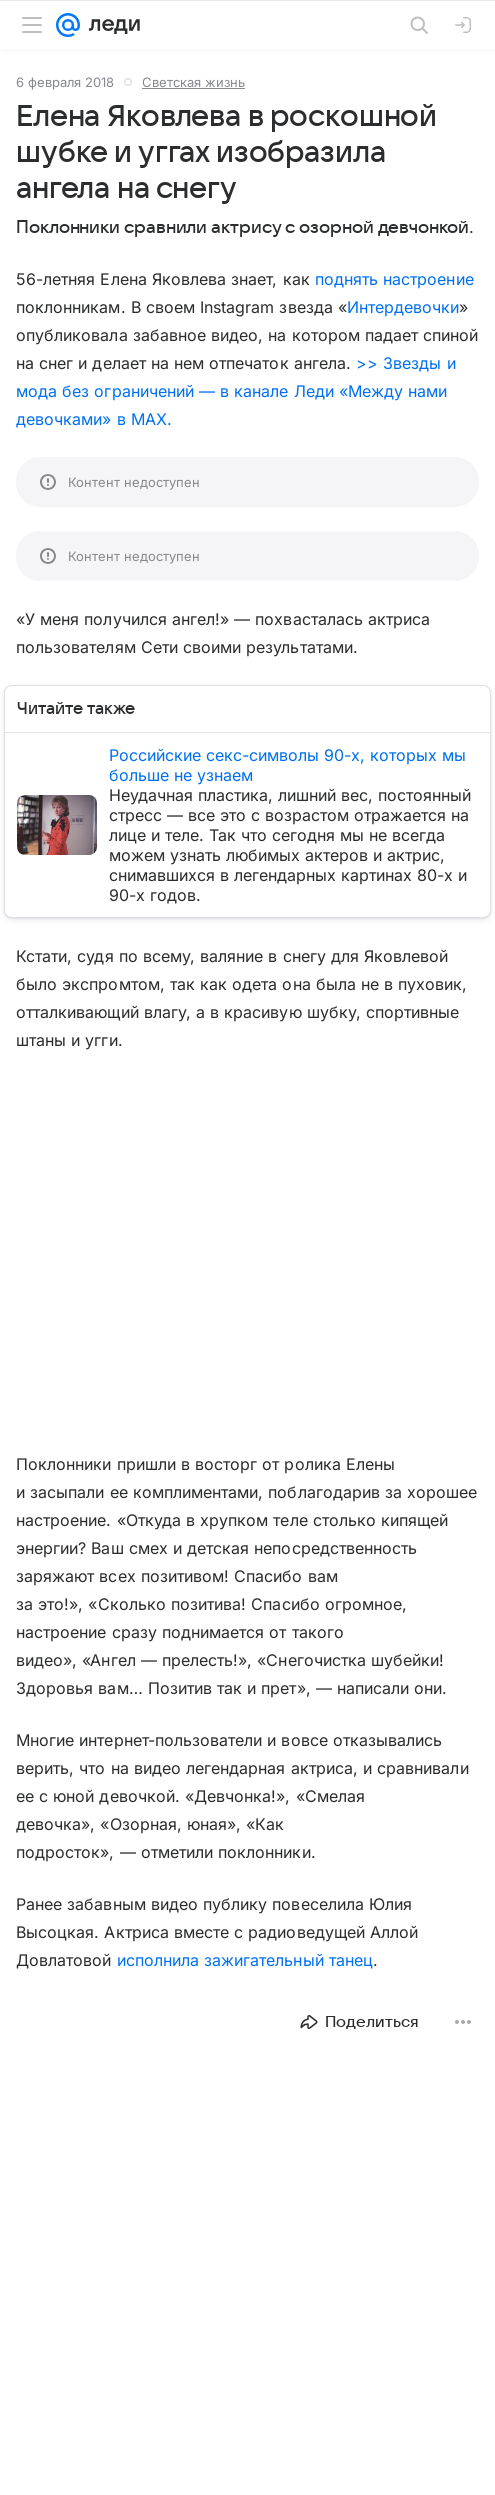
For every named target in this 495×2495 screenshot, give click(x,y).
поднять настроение (394, 279)
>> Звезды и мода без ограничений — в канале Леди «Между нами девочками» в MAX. (236, 391)
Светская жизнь (193, 82)
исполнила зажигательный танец (245, 1960)
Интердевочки (403, 307)
